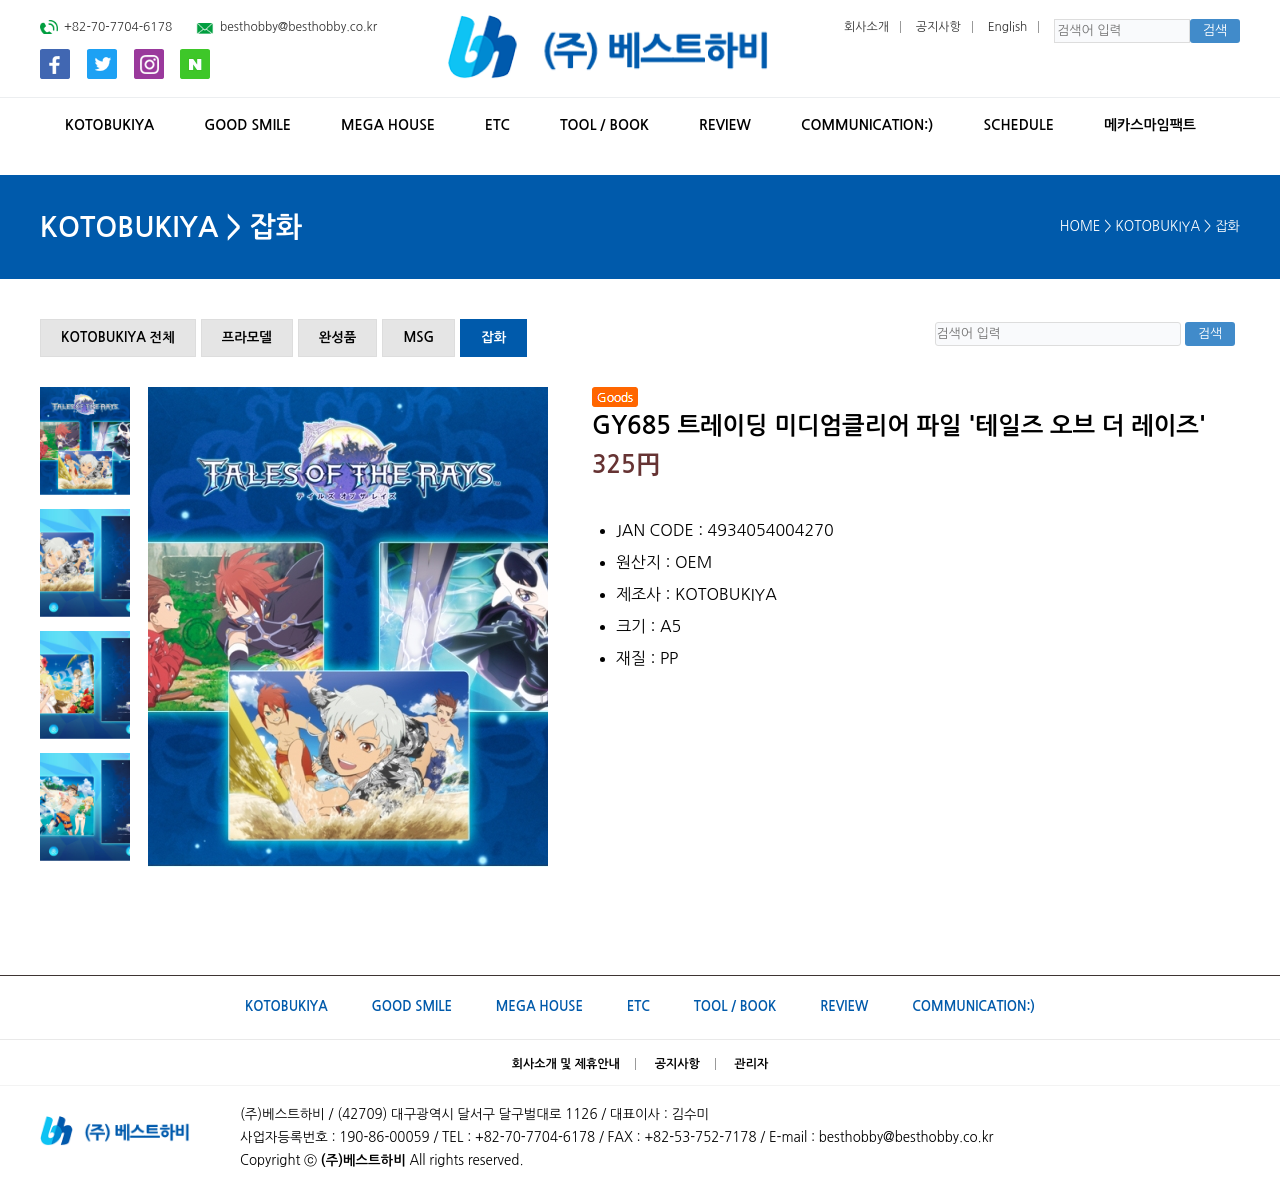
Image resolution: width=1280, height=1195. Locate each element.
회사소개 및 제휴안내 (566, 1064)
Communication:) (867, 125)
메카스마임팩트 (1150, 125)
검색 (1214, 30)
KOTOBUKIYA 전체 (118, 337)
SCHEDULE (1018, 125)
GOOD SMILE (247, 125)
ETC (497, 125)
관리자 (752, 1064)
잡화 (493, 337)
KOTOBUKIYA (109, 125)
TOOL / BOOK (604, 125)
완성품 (338, 337)
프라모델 (247, 337)
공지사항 (938, 27)
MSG (418, 337)
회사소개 (866, 27)
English (1008, 27)
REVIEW (725, 125)
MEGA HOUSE (388, 125)
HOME (1080, 226)
